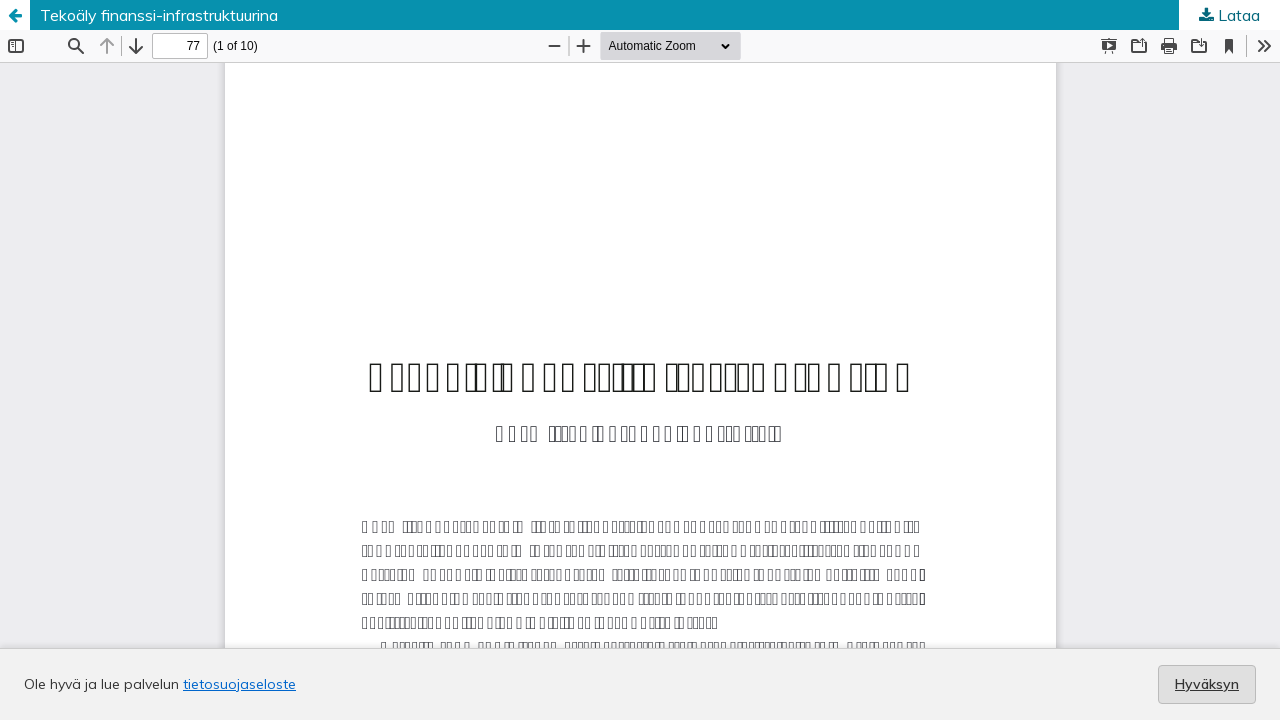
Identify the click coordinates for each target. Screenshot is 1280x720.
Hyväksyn (1207, 684)
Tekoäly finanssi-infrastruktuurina (159, 15)
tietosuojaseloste (239, 684)
